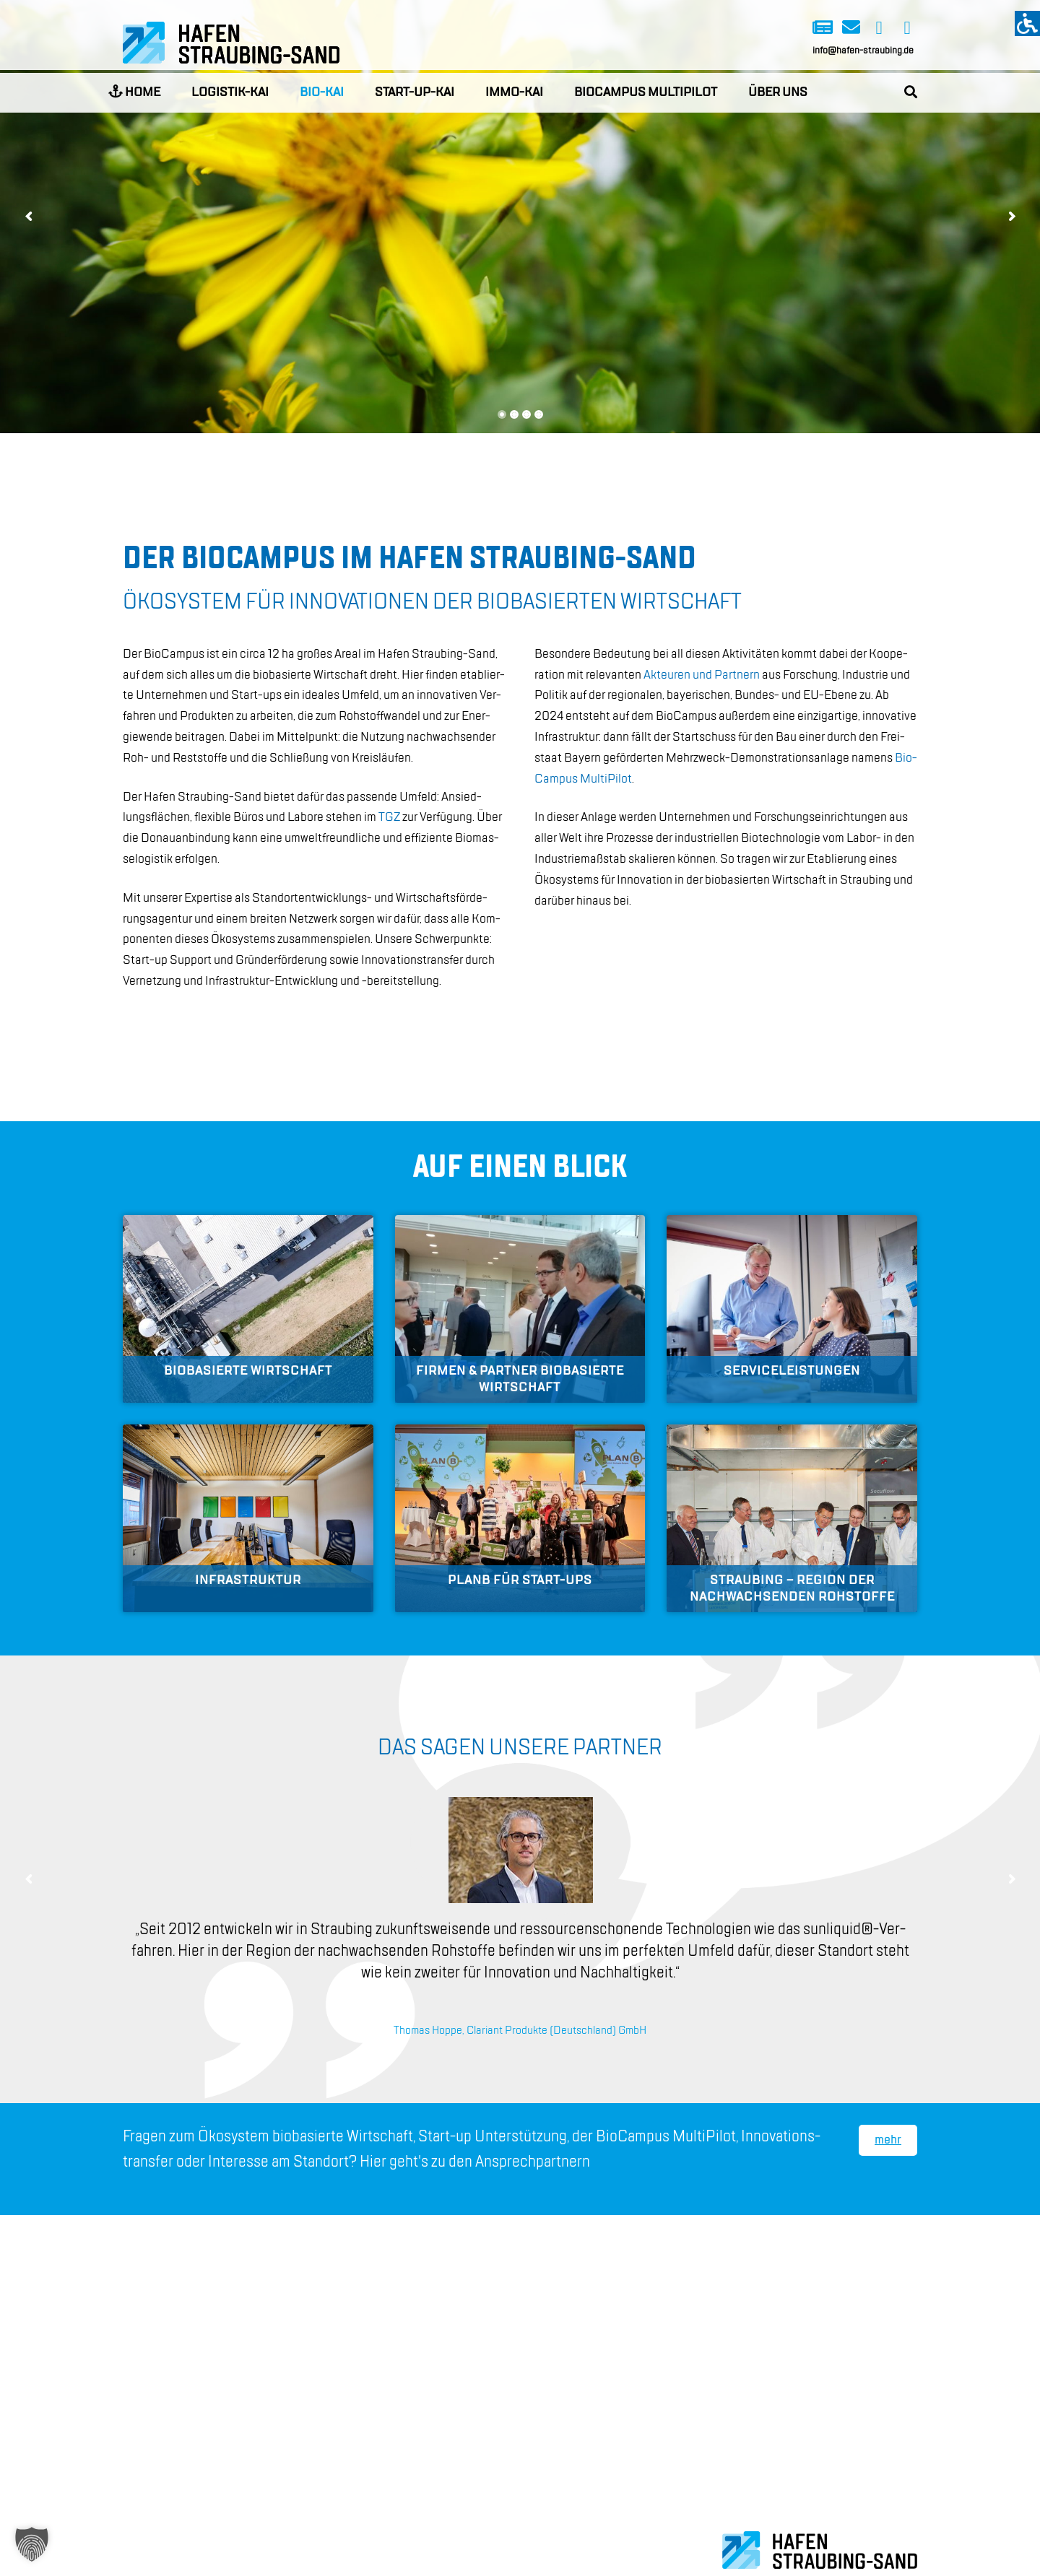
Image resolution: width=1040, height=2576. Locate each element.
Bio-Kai (322, 92)
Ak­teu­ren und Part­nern (702, 675)
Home (134, 91)
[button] (32, 2544)
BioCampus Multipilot (645, 92)
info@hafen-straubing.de (863, 50)
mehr (888, 2139)
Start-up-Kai (414, 92)
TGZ (389, 817)
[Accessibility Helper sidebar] (1027, 23)
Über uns (777, 92)
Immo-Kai (514, 92)
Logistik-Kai (230, 92)
